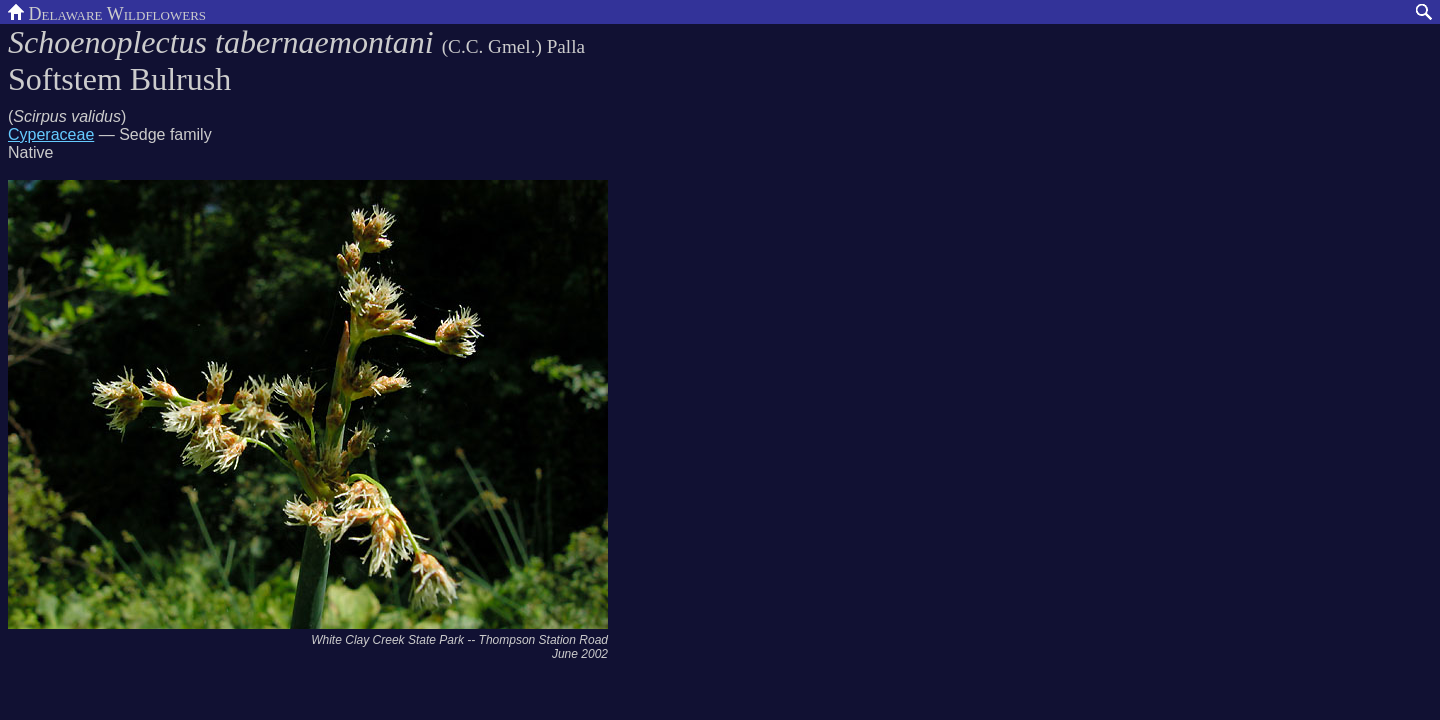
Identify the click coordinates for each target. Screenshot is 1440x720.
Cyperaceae (51, 134)
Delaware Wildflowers (107, 12)
